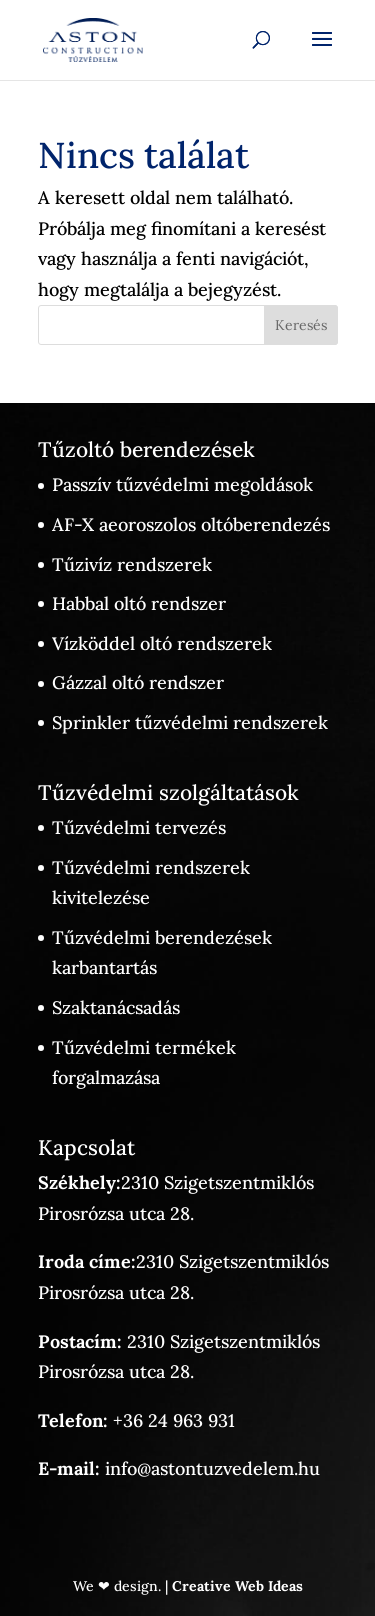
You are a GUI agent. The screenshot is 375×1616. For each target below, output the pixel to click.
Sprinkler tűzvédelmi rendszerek (190, 722)
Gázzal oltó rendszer (138, 682)
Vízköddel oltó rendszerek (162, 643)
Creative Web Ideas (237, 1586)
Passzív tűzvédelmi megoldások (182, 484)
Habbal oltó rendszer (139, 603)
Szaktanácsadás (116, 1007)
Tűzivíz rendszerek (132, 564)
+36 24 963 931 (174, 1420)
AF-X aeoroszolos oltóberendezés (191, 524)
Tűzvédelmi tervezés (139, 827)
